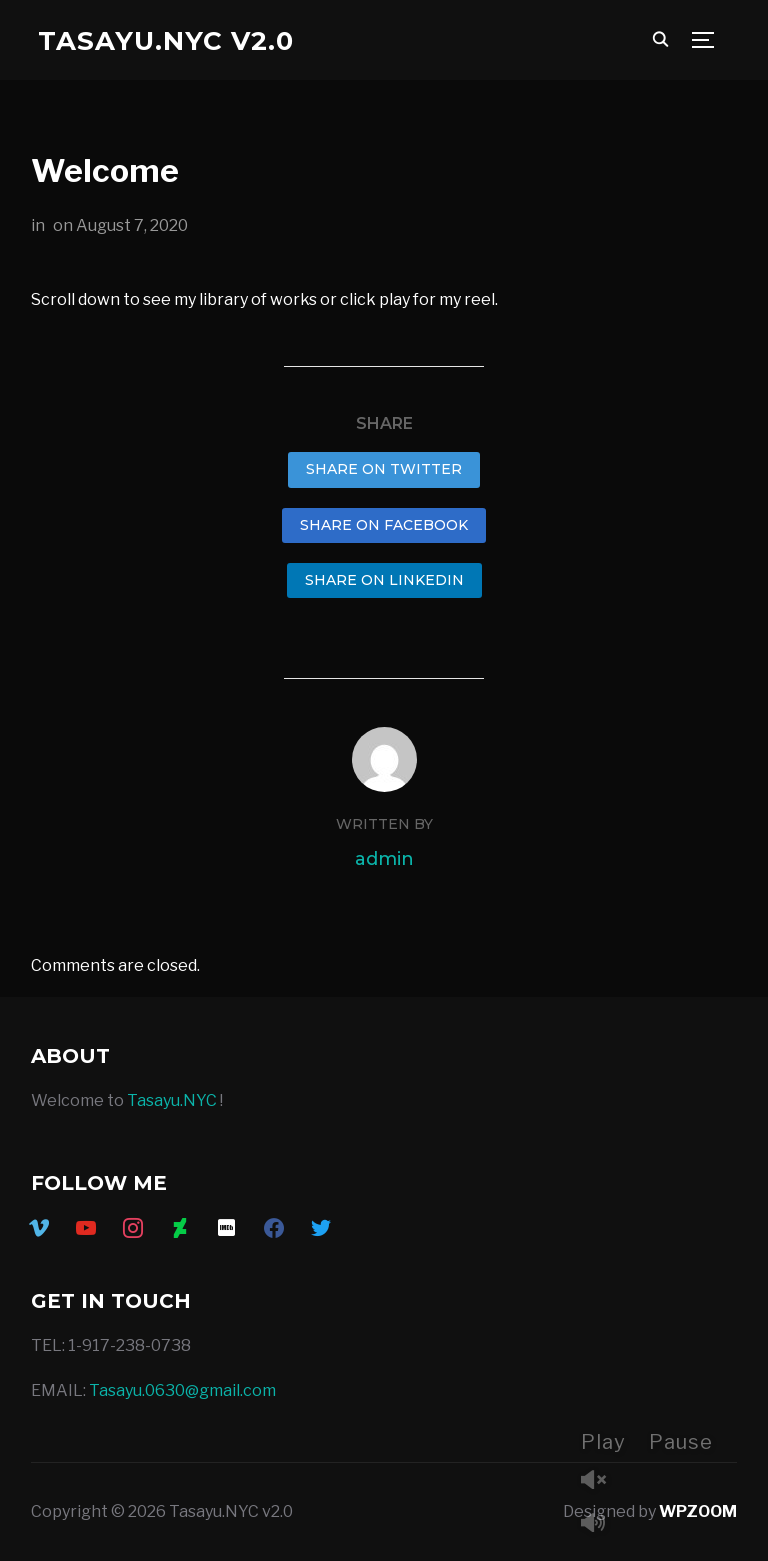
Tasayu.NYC (172, 1100)
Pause (681, 1442)
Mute (601, 1524)
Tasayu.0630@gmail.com (182, 1390)
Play (603, 1442)
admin (384, 859)
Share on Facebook (384, 525)
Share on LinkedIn (384, 580)
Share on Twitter (384, 469)
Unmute (601, 1481)
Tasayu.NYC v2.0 (166, 41)
